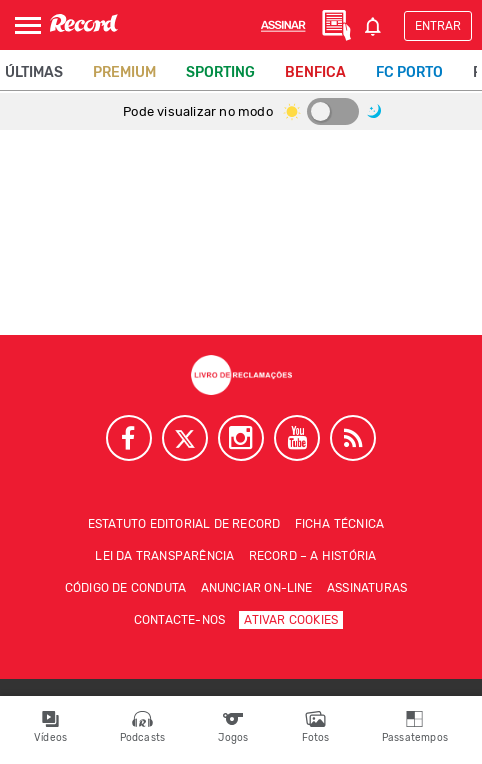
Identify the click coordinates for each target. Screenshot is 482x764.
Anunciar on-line (257, 588)
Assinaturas (367, 588)
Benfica (315, 72)
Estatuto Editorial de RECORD (184, 524)
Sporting (220, 72)
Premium (124, 72)
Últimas (34, 72)
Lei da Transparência (164, 556)
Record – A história (313, 556)
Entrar (438, 26)
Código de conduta (125, 588)
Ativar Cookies (291, 620)
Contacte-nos (179, 620)
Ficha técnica (340, 524)
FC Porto (409, 72)
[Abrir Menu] (28, 25)
